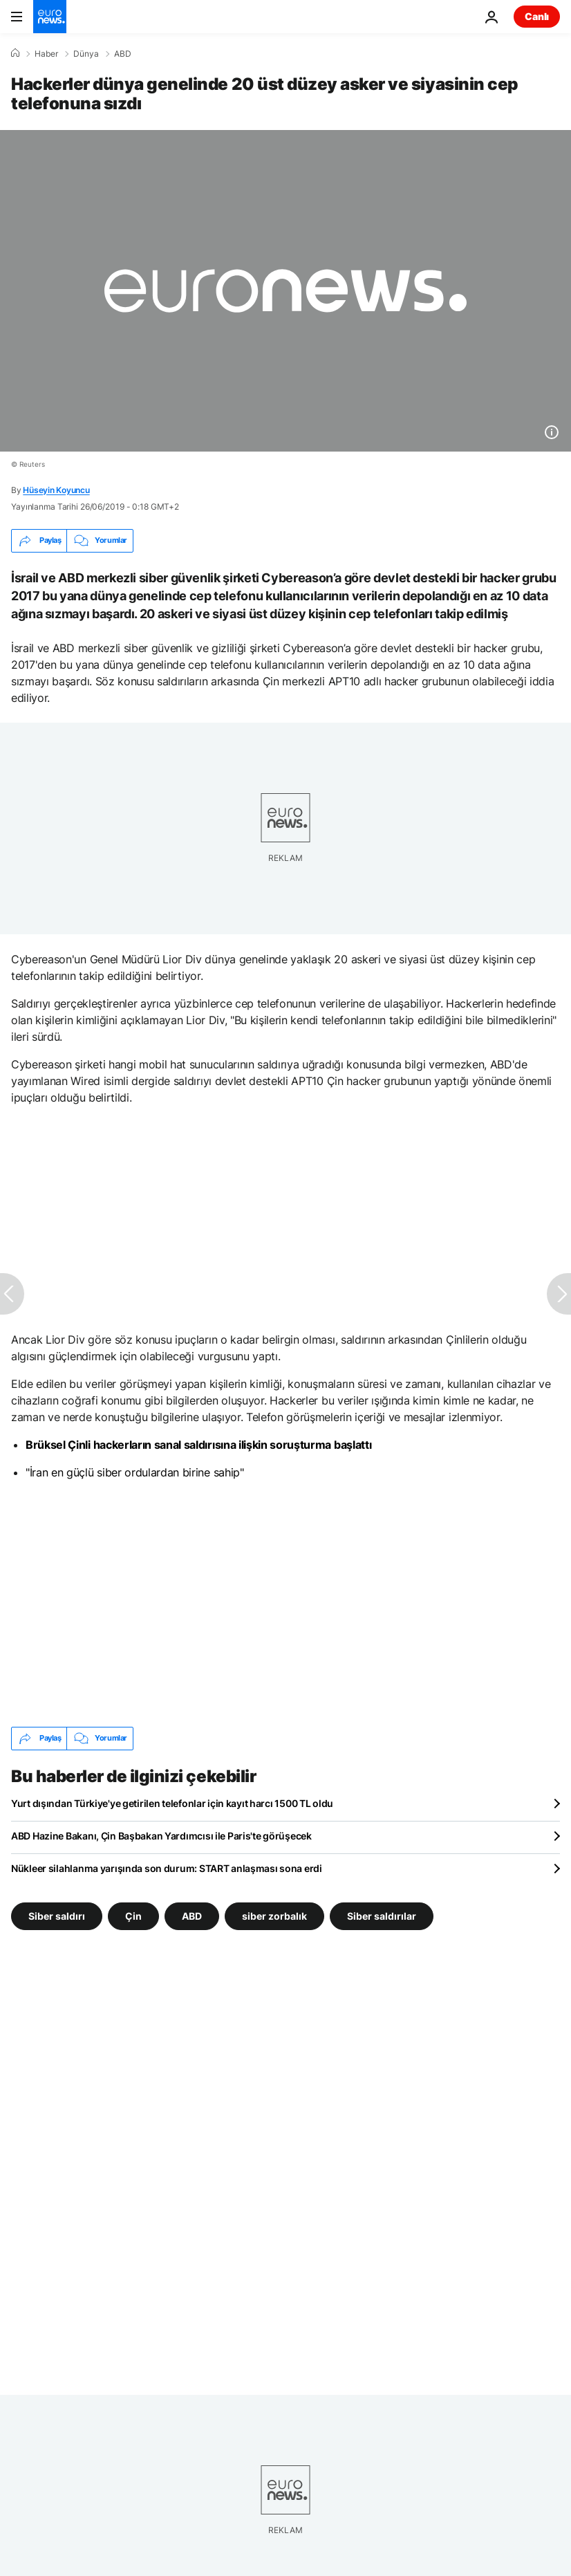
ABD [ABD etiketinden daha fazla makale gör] (192, 1915)
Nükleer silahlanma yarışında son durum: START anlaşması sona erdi (166, 1868)
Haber (46, 54)
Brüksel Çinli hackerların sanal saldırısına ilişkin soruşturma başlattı (198, 1445)
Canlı (537, 16)
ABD (122, 54)
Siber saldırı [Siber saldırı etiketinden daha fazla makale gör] (56, 1915)
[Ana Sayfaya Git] (49, 16)
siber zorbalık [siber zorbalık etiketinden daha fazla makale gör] (274, 1915)
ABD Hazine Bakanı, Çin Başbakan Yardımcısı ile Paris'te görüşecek (161, 1836)
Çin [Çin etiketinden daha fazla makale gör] (133, 1915)
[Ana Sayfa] (15, 53)
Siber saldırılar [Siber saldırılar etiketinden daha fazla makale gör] (381, 1915)
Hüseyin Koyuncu (56, 490)
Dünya (86, 54)
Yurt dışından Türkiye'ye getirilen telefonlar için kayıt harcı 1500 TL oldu (172, 1803)
